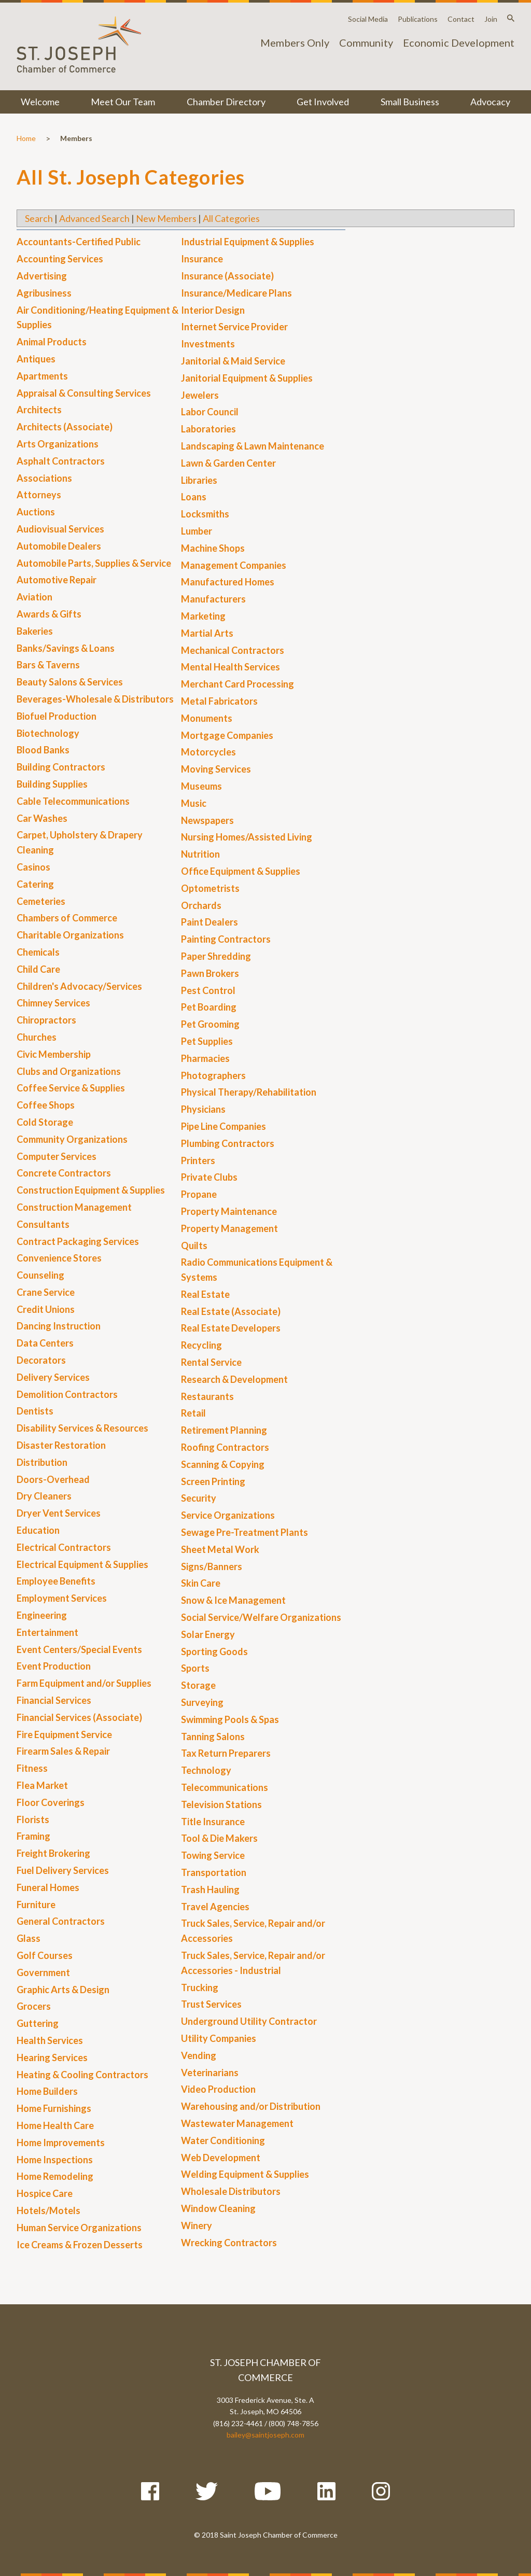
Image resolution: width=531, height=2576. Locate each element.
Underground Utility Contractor (249, 2021)
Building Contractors (61, 767)
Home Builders (47, 2091)
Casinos (33, 867)
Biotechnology (48, 733)
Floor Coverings (51, 1802)
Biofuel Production (56, 716)
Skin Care (200, 1583)
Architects (39, 409)
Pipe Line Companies (223, 1126)
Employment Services (62, 1598)
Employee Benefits (56, 1581)
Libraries (199, 480)
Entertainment (47, 1632)
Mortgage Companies (227, 735)
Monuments (206, 718)
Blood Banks (43, 749)
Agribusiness (44, 293)
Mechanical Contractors (232, 650)
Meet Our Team (123, 101)
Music (193, 803)
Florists (33, 1819)
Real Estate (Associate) (231, 1311)
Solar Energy (208, 1634)
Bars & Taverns (48, 664)
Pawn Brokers (210, 973)
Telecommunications (224, 1787)
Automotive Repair (56, 579)
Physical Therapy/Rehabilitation (248, 1092)
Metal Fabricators (219, 701)
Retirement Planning (224, 1430)
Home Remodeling (55, 2176)
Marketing (203, 616)
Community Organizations (72, 1139)
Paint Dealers (209, 922)
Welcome (40, 101)
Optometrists (210, 888)
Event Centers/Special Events (79, 1649)
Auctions (36, 511)
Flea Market (42, 1785)
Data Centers (45, 1343)
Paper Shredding (216, 956)
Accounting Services (60, 258)
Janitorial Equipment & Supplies (247, 378)
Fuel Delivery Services (63, 1870)
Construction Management (74, 1207)
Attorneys (39, 494)
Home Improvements (61, 2142)
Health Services (50, 2040)
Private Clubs (209, 1177)
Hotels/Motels (48, 2210)
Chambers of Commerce (67, 917)
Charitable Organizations (70, 935)
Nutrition (200, 854)
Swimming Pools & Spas (230, 1719)
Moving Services (216, 769)
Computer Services (56, 1156)
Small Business (410, 101)
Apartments (42, 376)
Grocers (34, 2006)
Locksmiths (205, 514)
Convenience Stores (59, 1258)
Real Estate (205, 1294)
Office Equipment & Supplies (240, 871)
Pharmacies (205, 1058)
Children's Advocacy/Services (79, 986)
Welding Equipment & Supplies (245, 2174)
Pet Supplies (207, 1041)
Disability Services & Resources (82, 1428)
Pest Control (208, 990)
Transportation (213, 1872)
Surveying (202, 1702)
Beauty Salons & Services (70, 682)
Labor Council (210, 411)
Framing (33, 1836)
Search (39, 218)
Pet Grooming (210, 1024)
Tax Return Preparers (226, 1753)
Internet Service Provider (234, 326)
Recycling (201, 1345)
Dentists (35, 1411)
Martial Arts (207, 633)
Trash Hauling (210, 1889)
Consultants (43, 1224)
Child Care (38, 969)
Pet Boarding (208, 1007)
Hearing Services (52, 2057)
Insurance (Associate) (227, 276)
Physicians (203, 1109)
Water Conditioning (223, 2140)
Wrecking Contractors (229, 2242)
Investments (208, 343)
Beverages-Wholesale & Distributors (95, 699)
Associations (44, 478)
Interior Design (213, 310)
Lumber (196, 531)
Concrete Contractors (64, 1173)
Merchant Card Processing (237, 684)
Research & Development (234, 1379)
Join (490, 19)
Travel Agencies (215, 1906)
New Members (166, 218)
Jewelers (200, 395)
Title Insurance (213, 1821)
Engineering (42, 1615)
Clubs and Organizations (69, 1071)
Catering (35, 884)
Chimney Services (53, 1003)
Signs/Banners (211, 1566)
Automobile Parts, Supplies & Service (94, 563)
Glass (28, 1938)
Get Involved (323, 101)
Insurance (202, 258)
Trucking (199, 1987)
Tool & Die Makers (219, 1838)
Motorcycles (208, 752)
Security (198, 1498)
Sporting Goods (214, 1651)
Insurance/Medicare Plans (236, 293)
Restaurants (207, 1396)
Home (26, 138)
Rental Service (211, 1362)
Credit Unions (46, 1309)
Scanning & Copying (222, 1464)
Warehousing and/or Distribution (250, 2106)
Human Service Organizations (79, 2227)
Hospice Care (45, 2193)
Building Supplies (52, 784)
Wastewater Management (237, 2123)
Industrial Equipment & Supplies (247, 241)
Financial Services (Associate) (79, 1717)
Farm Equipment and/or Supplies (84, 1683)
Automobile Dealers (59, 546)
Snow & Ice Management (233, 1600)
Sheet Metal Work (220, 1549)
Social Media (368, 19)
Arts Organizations (58, 444)
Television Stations (221, 1804)
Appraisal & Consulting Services (84, 393)
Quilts (194, 1245)
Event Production (54, 1666)
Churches (37, 1037)
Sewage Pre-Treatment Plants (244, 1532)
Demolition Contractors (67, 1394)
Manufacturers (213, 599)
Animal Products (52, 341)
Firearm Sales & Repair (63, 1751)
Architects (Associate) (65, 426)
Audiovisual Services (60, 529)
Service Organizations (228, 1515)
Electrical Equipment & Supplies (82, 1564)
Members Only (294, 42)
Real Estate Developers (231, 1328)
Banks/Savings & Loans (66, 648)
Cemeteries (41, 901)
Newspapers (207, 820)
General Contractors (61, 1921)
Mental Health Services (230, 667)
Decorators (41, 1360)
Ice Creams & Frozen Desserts (80, 2244)
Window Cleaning (218, 2208)
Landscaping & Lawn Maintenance (252, 446)
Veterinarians (210, 2072)
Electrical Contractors (64, 1547)
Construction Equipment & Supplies (91, 1190)
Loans (193, 496)
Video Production (218, 2089)
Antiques (36, 359)
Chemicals (38, 952)
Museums (201, 786)
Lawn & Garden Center (228, 463)
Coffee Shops (46, 1105)
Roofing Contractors (225, 1447)
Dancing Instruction (59, 1326)
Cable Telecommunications (73, 801)
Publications (418, 19)
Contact (461, 19)
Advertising (42, 276)
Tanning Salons (213, 1736)
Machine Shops (213, 548)
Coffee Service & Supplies (71, 1088)
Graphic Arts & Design (63, 1989)
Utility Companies (218, 2038)
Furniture (36, 1904)
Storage (198, 1685)
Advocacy (490, 101)
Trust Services (211, 2004)
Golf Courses (45, 1955)
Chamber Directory (226, 101)
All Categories (231, 218)
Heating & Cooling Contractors (82, 2074)
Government (43, 1972)
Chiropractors (46, 1020)
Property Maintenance (229, 1211)
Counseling (40, 1275)
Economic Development (458, 42)
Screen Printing (213, 1481)
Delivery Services (53, 1377)
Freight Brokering (53, 1853)
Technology (206, 1770)
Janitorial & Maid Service (233, 361)
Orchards (201, 905)
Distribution (42, 1462)
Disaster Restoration (61, 1445)
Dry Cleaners (44, 1496)
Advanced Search (94, 218)
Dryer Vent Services (59, 1513)
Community (366, 42)
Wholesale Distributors (231, 2191)
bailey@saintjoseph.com (265, 2434)
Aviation (34, 597)
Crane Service (46, 1292)
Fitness (32, 1768)
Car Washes (42, 818)
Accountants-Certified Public (79, 241)
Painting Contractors (226, 939)
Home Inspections (55, 2159)
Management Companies (233, 565)
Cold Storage (45, 1122)
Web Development (220, 2157)
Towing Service (213, 1855)
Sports (195, 1668)
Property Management (229, 1228)
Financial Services (54, 1700)
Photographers (213, 1075)
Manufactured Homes (227, 581)
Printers (198, 1160)
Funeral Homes (48, 1887)
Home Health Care (55, 2125)
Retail (193, 1413)
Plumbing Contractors (227, 1143)
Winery (196, 2225)
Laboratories (208, 429)
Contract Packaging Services (78, 1241)
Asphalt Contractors (61, 461)
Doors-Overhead (53, 1479)
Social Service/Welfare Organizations (261, 1617)
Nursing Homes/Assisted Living (246, 837)
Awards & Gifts (49, 614)
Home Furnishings (54, 2108)
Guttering (38, 2023)
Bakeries (35, 631)
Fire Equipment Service (64, 1734)
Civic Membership (54, 1054)
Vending (198, 2055)
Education (38, 1530)
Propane (199, 1194)
